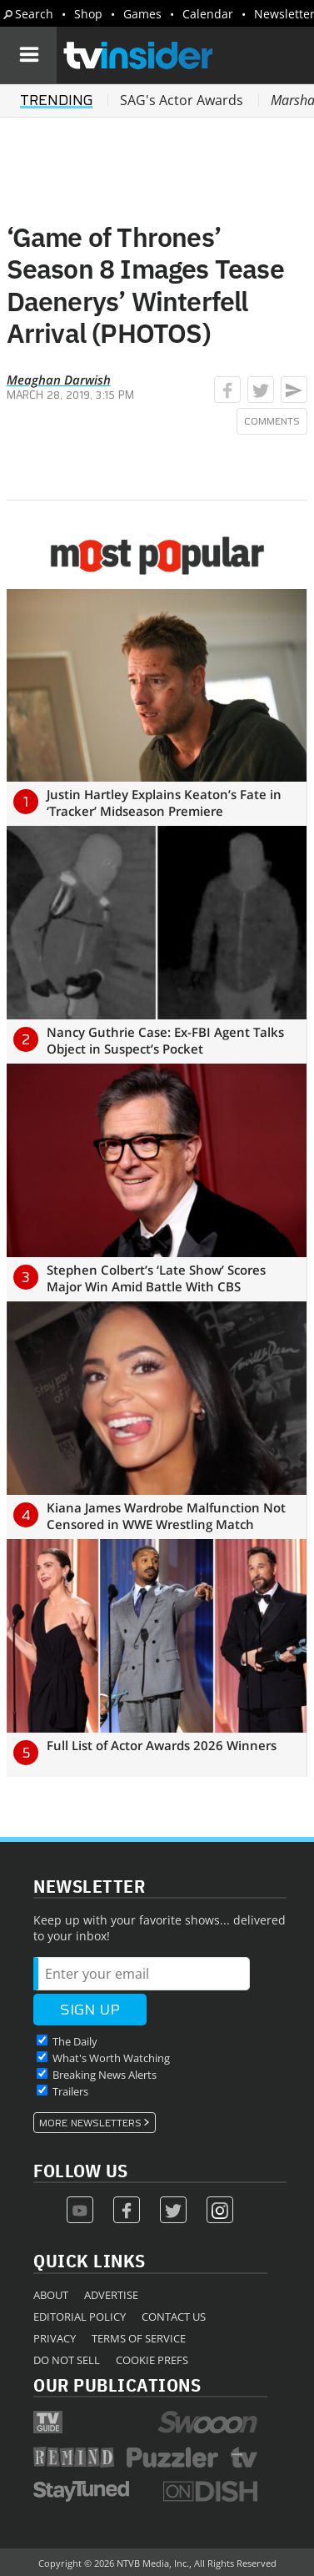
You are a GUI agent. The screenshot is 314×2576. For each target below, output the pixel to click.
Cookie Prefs (152, 2359)
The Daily (74, 2041)
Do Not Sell (66, 2359)
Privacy (54, 2338)
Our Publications (117, 2384)
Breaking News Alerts (104, 2074)
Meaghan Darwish (59, 379)
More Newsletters (90, 2123)
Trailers (70, 2091)
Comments (272, 421)
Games (142, 14)
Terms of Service (139, 2338)
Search (34, 14)
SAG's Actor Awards (181, 100)
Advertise (111, 2294)
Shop (88, 14)
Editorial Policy (79, 2316)
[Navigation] (28, 55)
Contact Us (174, 2316)
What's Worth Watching (111, 2057)
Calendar (207, 14)
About (50, 2294)
